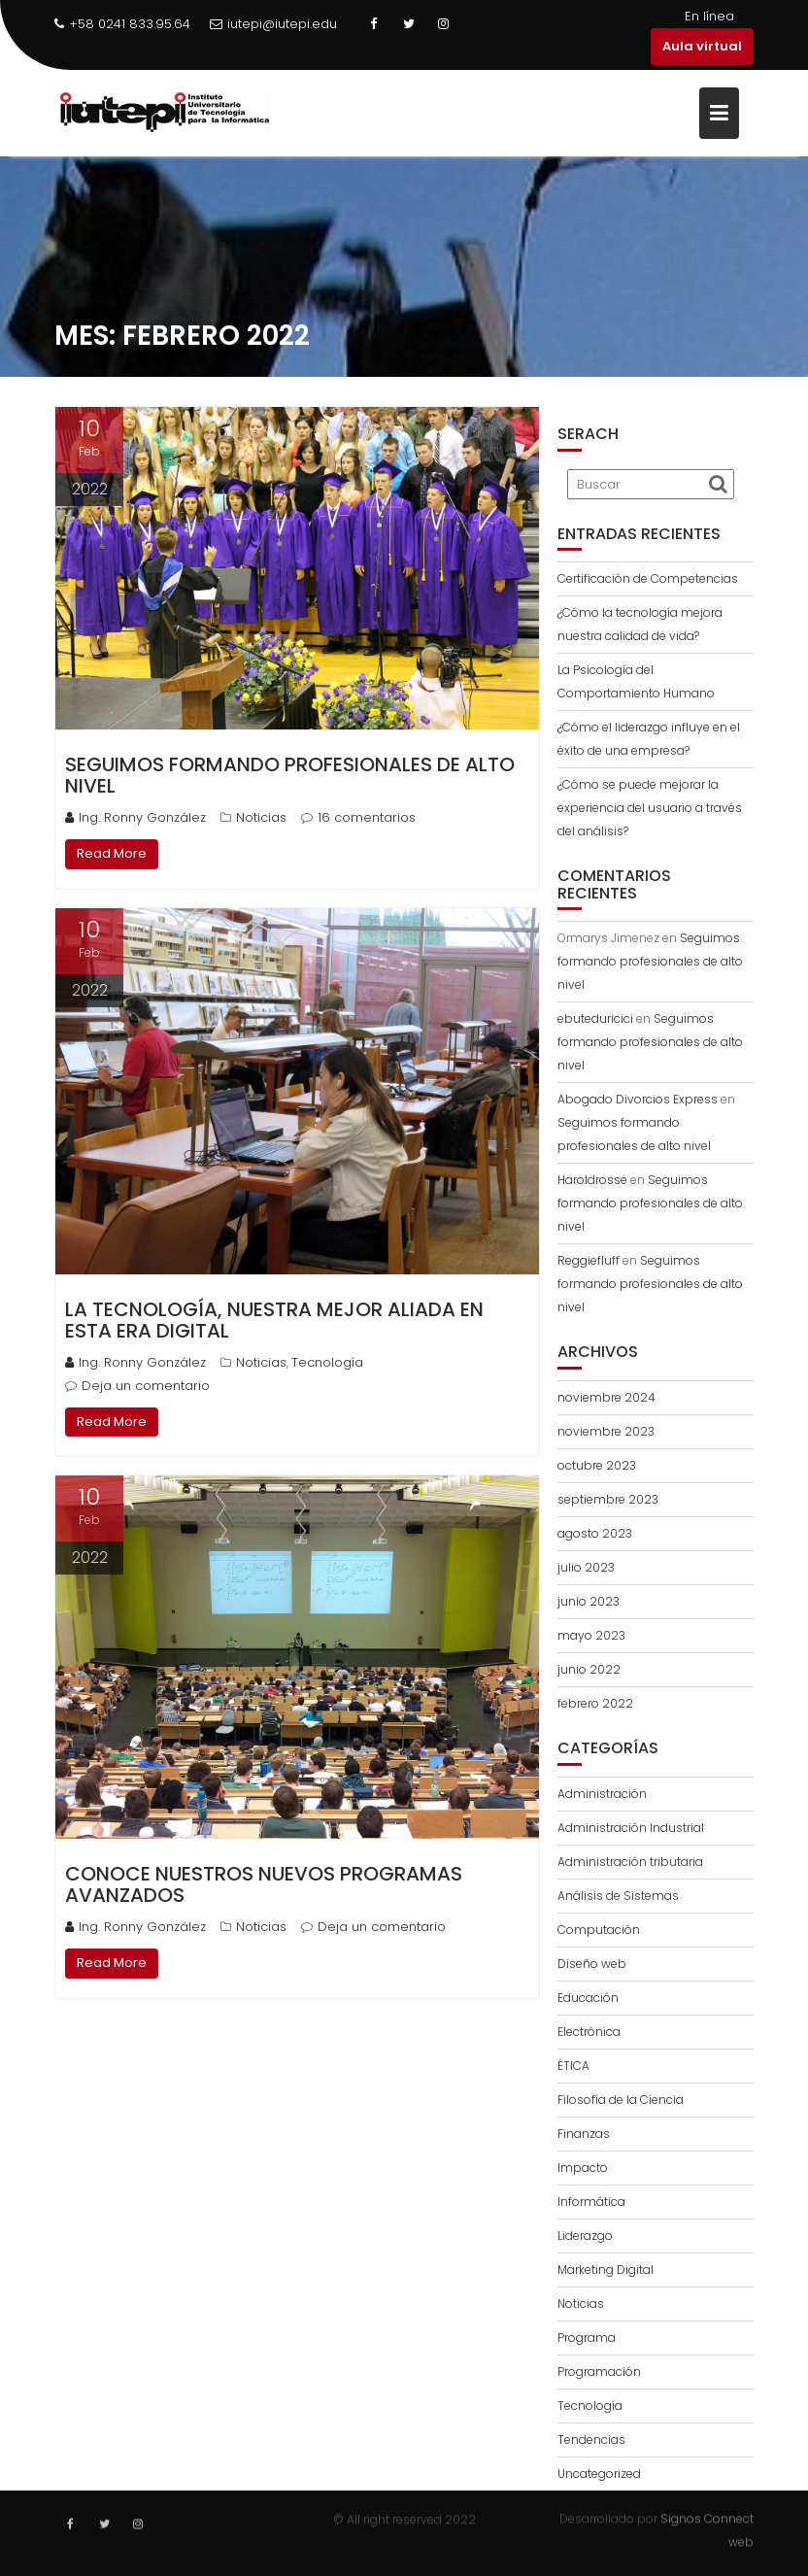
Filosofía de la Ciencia (620, 2099)
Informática (591, 2201)
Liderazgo (585, 2235)
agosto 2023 (594, 1533)
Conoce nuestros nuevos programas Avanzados (263, 1884)
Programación (599, 2371)
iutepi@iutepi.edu (273, 24)
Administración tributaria (630, 1861)
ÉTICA (573, 2065)
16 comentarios (367, 817)
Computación (598, 1929)
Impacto (582, 2167)
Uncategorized (599, 2473)
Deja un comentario (146, 1385)
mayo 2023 (591, 1635)
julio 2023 (586, 1567)
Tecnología (327, 1362)
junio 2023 (588, 1601)
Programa (586, 2337)
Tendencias (591, 2439)
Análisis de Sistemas (618, 1895)
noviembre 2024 (606, 1397)
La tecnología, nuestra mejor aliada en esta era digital (274, 1320)
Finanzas (583, 2133)
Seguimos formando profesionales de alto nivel (290, 775)
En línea (709, 16)
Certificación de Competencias (647, 578)
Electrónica (589, 2031)
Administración (602, 1793)
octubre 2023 (596, 1465)
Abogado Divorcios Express (637, 1099)
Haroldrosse (592, 1179)
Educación (588, 1997)
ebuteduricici (595, 1018)
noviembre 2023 (606, 1431)
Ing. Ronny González (135, 817)
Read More (112, 853)
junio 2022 (589, 1669)
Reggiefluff (588, 1260)
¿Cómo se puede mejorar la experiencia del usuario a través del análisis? (649, 807)
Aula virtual (702, 46)
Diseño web (591, 1963)
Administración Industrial (630, 1827)
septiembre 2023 (607, 1499)
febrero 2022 (595, 1703)
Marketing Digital (605, 2269)
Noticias (261, 817)
